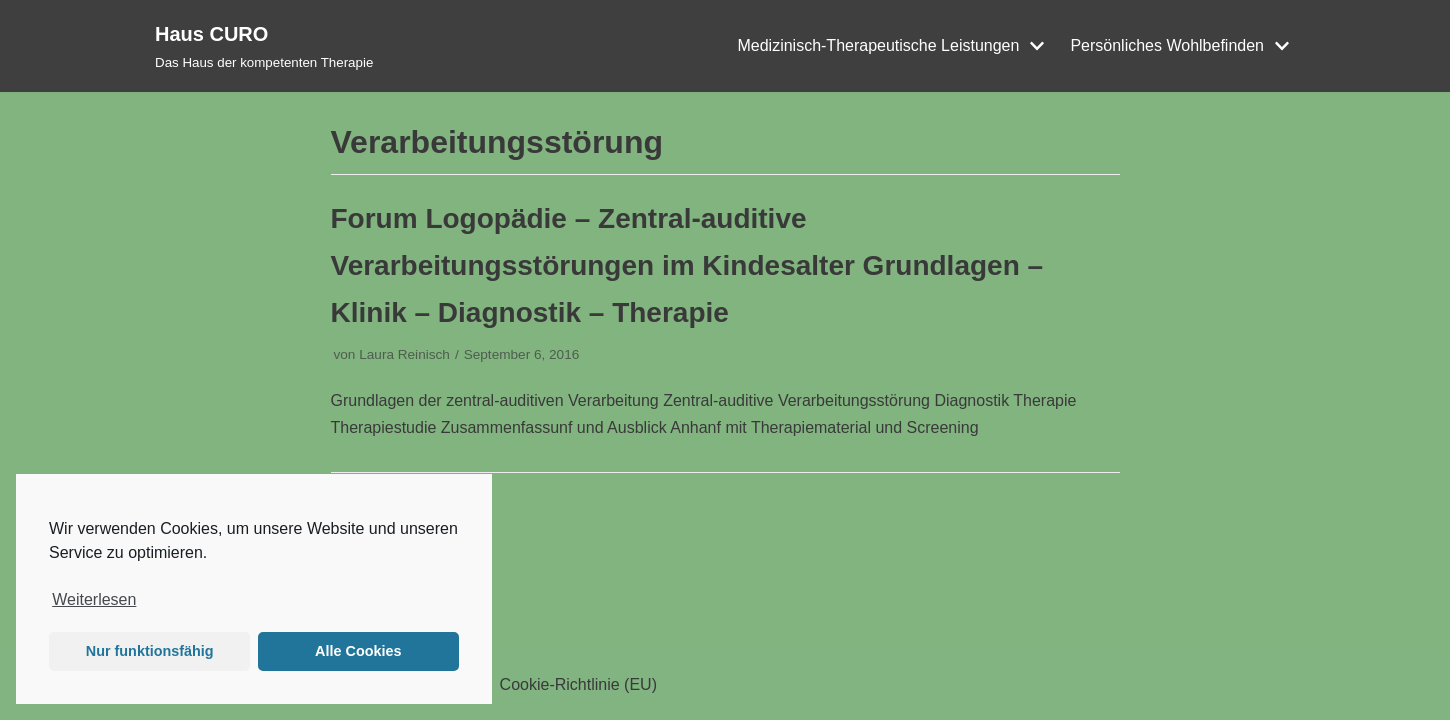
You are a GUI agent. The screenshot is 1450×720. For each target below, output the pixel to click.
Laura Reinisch (404, 354)
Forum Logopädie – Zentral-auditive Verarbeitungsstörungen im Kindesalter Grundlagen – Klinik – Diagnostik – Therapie (687, 265)
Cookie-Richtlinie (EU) (578, 684)
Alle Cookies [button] (358, 651)
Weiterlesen (94, 599)
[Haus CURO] (264, 46)
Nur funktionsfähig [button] (150, 651)
